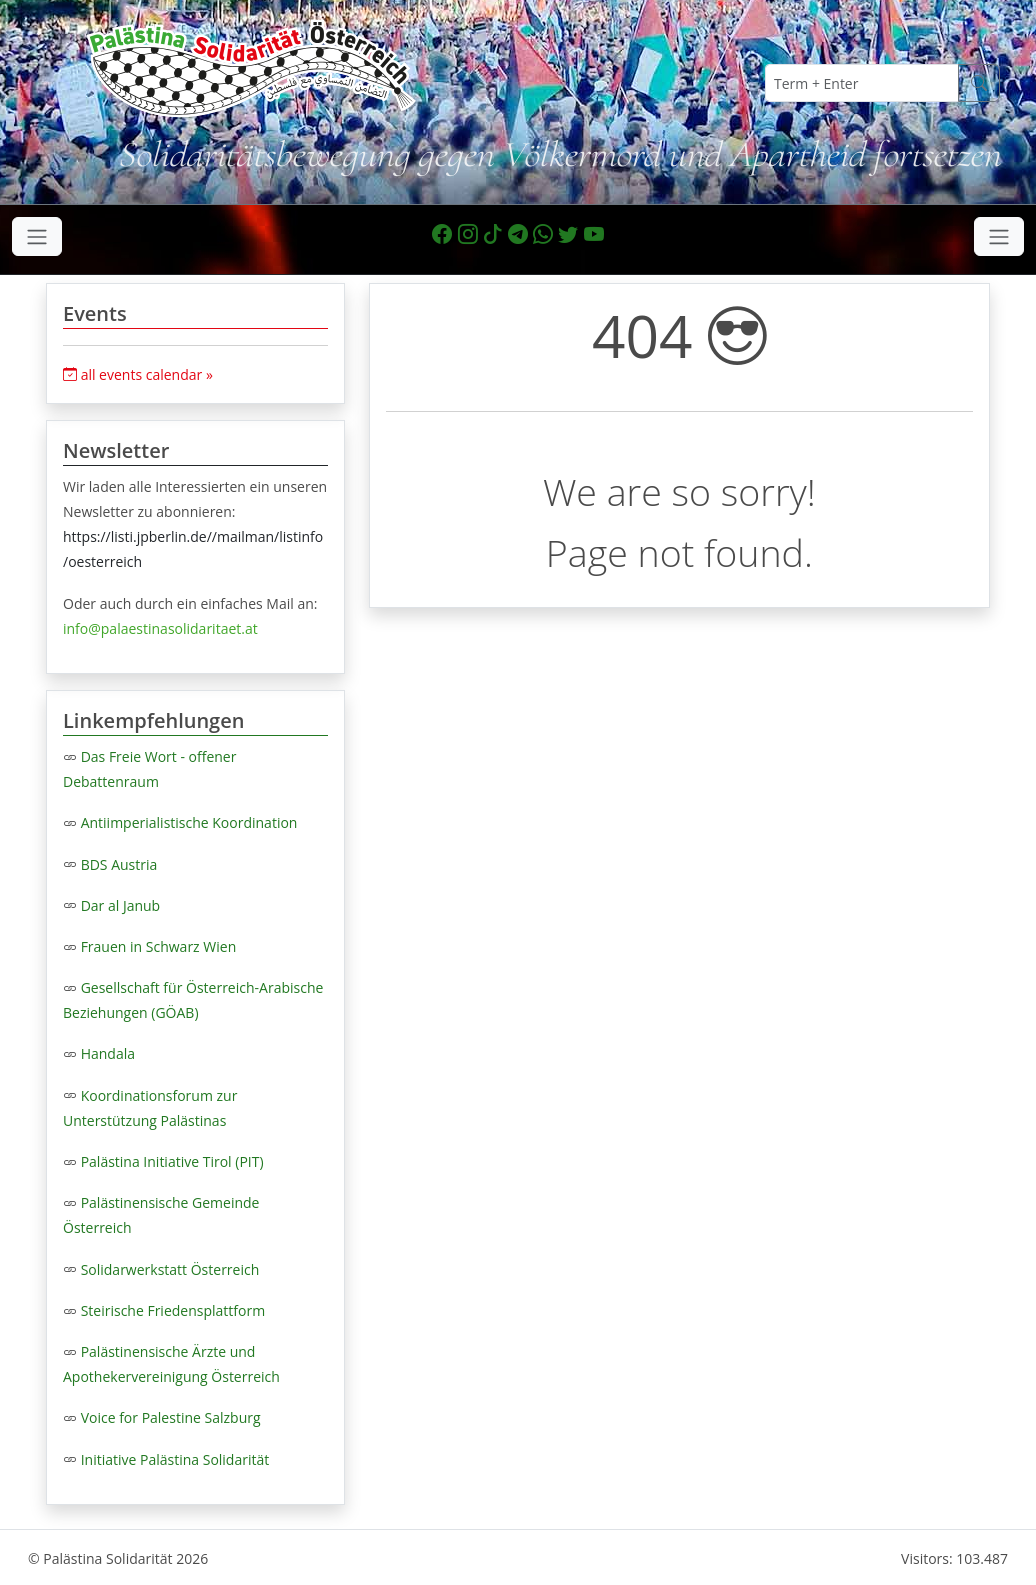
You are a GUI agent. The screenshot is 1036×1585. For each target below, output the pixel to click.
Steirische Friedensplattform (173, 1310)
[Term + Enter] (862, 83)
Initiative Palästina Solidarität (175, 1459)
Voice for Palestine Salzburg (171, 1417)
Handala (108, 1053)
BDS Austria (119, 864)
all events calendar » (138, 374)
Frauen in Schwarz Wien (159, 946)
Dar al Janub (121, 905)
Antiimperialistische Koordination (189, 822)
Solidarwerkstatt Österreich (170, 1269)
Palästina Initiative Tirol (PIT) (172, 1161)
